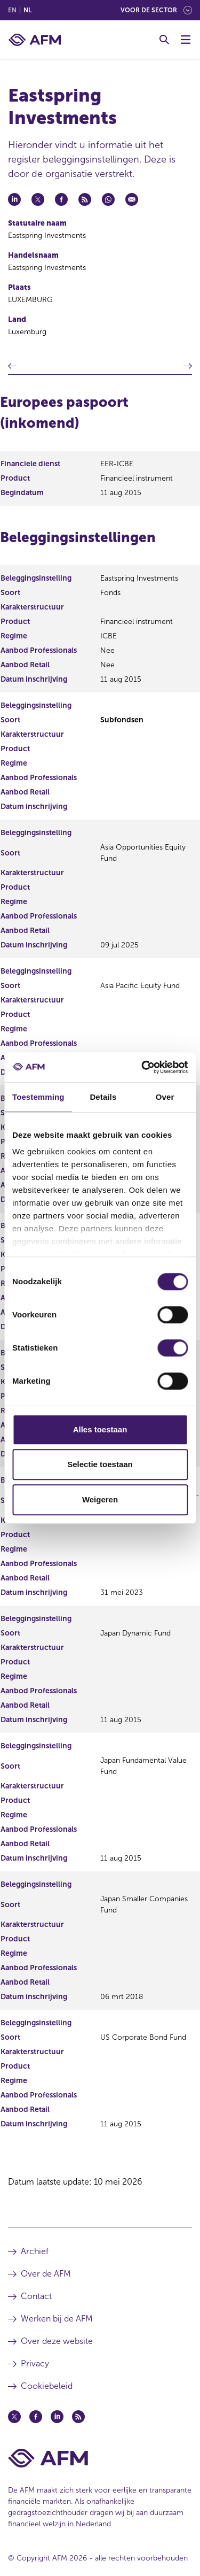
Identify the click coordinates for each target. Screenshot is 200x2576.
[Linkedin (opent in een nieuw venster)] (57, 2416)
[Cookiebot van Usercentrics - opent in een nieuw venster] (142, 1067)
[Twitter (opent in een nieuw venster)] (14, 2416)
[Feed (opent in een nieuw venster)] (78, 2416)
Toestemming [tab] (38, 1096)
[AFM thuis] (34, 40)
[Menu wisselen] (185, 39)
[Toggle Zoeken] (164, 39)
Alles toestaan (100, 1429)
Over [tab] (165, 1096)
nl (27, 10)
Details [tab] (103, 1096)
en (12, 10)
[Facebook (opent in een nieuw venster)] (35, 2416)
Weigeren (100, 1499)
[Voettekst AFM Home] (100, 2458)
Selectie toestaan (100, 1464)
